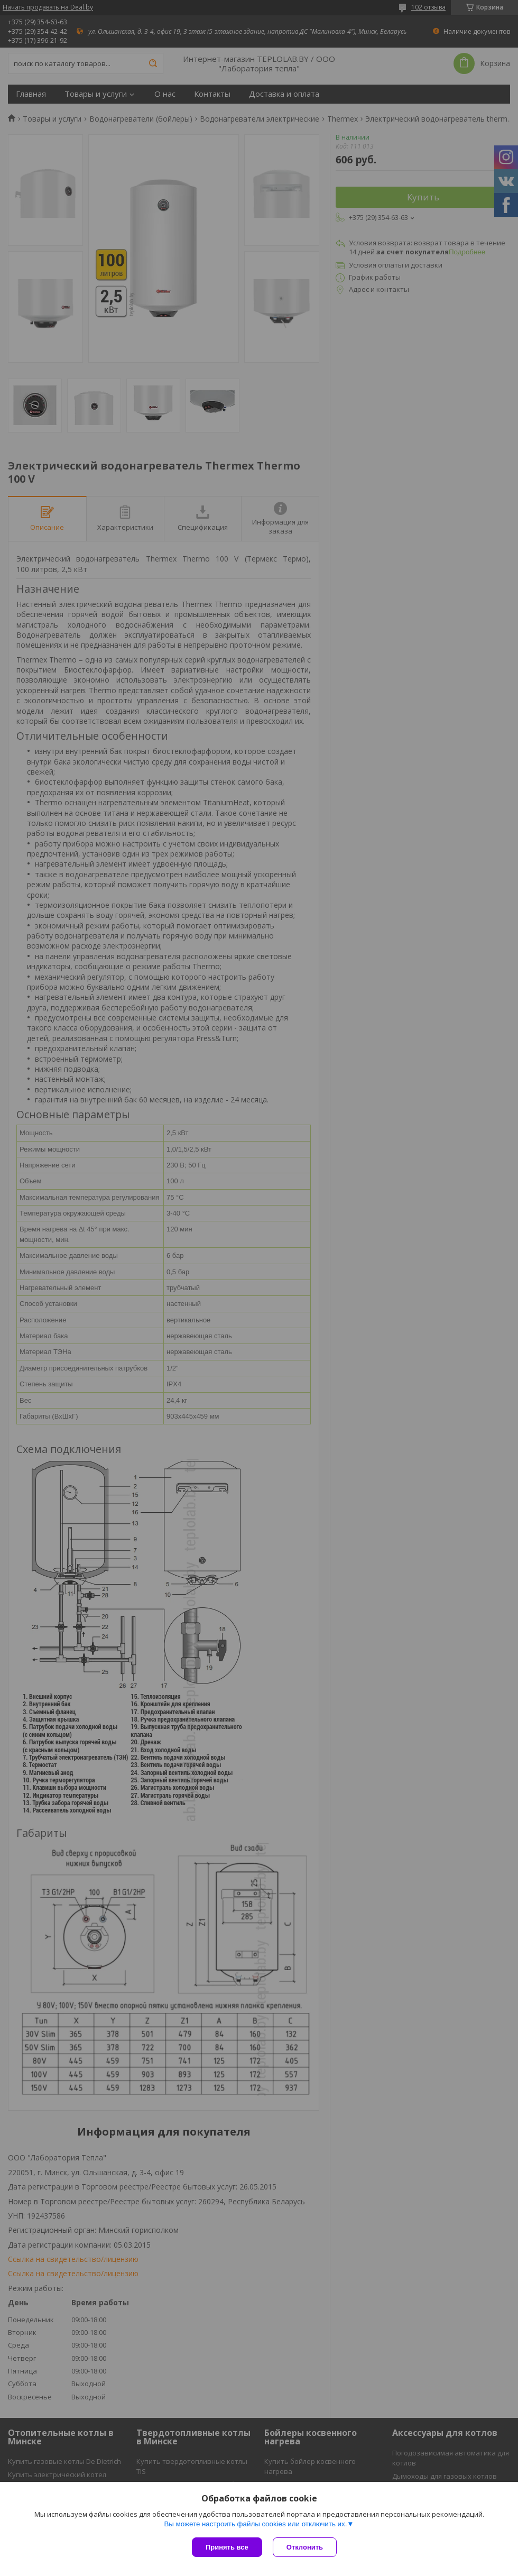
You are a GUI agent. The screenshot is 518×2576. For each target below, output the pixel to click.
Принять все (227, 2547)
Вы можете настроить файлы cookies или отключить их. (255, 2524)
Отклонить (304, 2547)
